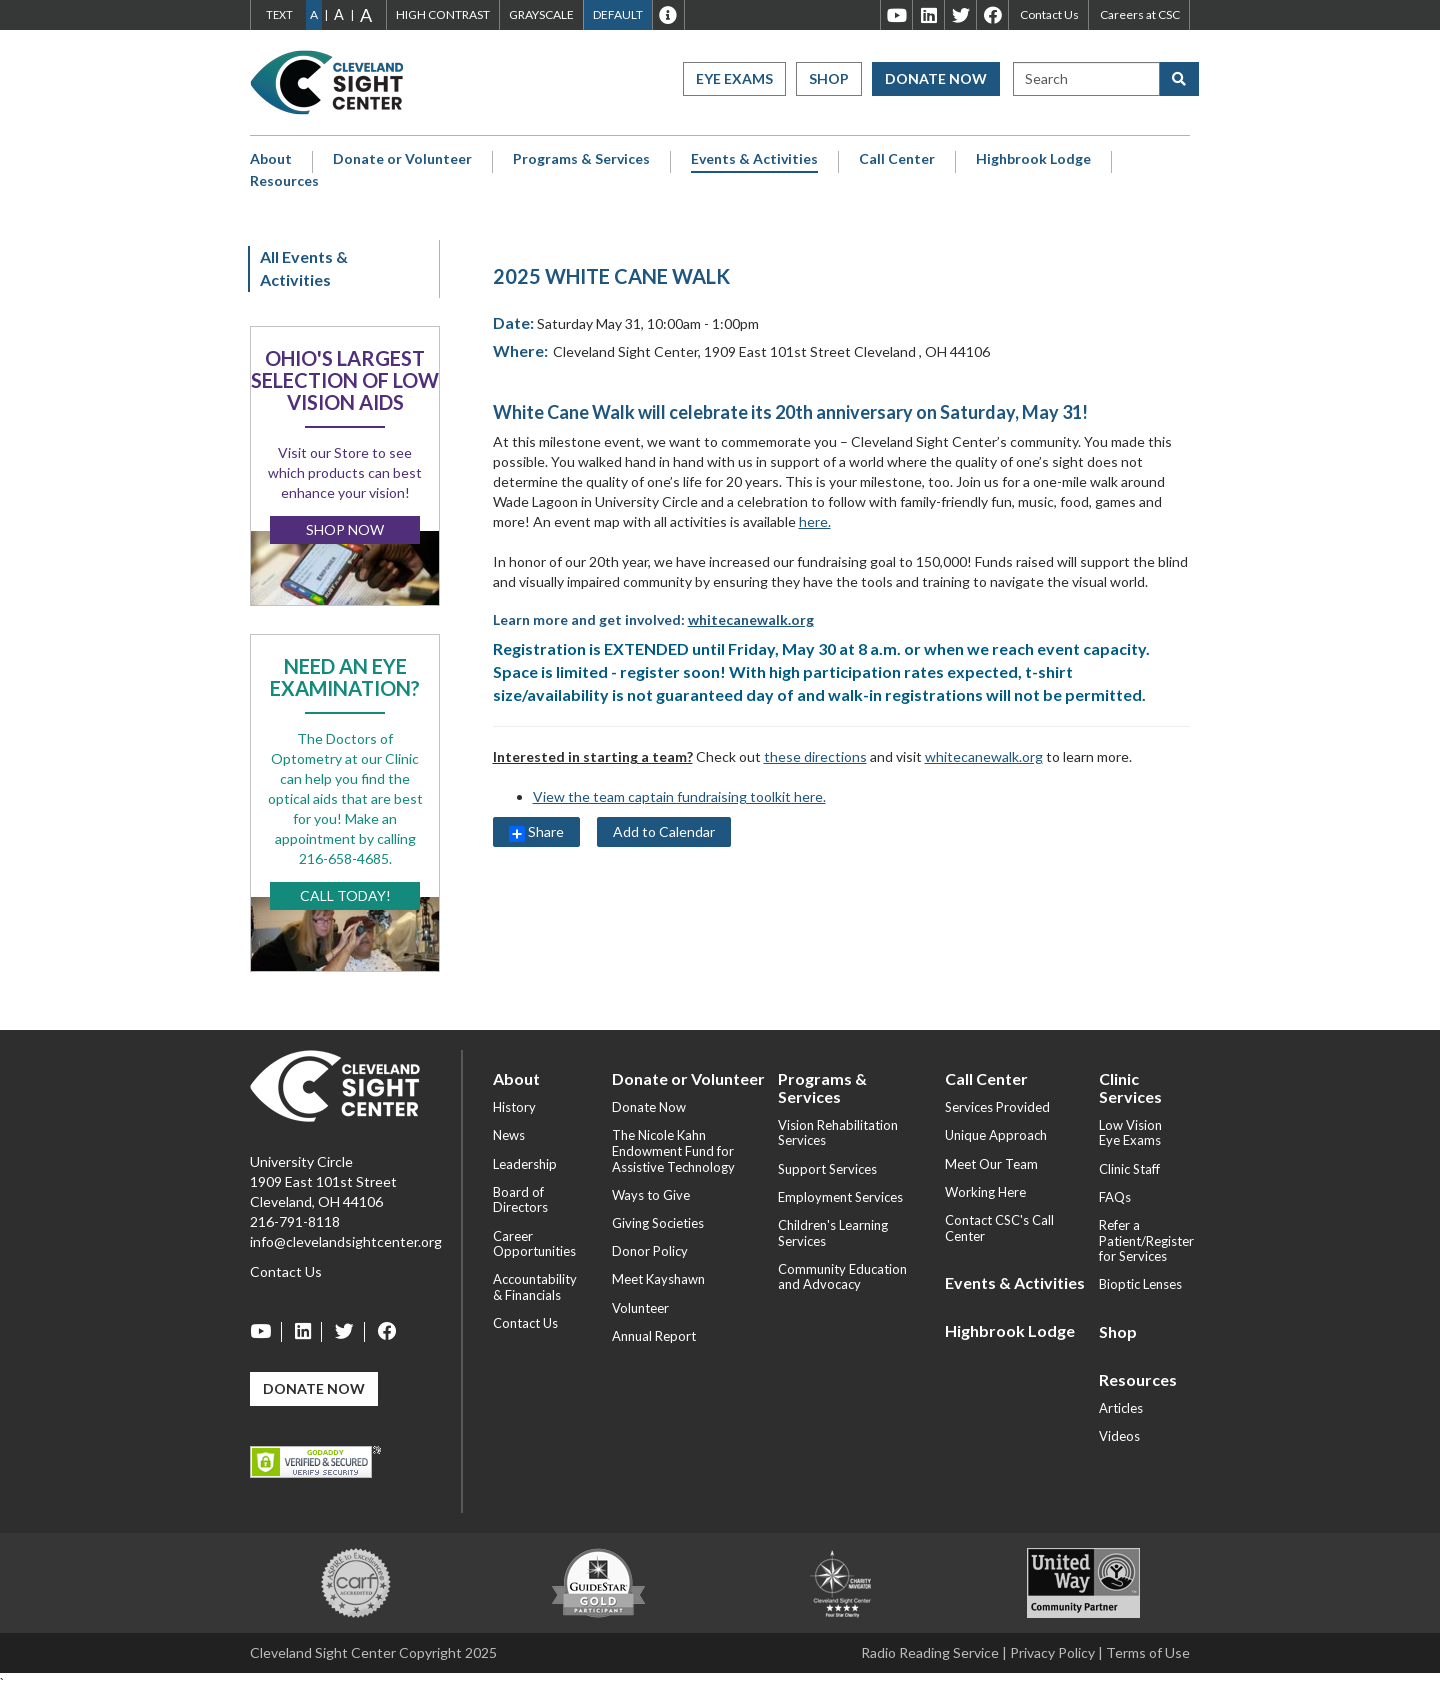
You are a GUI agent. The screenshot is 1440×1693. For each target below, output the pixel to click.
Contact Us (1049, 14)
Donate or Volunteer (402, 159)
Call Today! (345, 895)
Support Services (827, 1169)
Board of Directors (520, 1200)
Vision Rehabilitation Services (838, 1133)
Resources (284, 181)
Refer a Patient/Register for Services (1146, 1240)
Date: (513, 322)
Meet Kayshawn (658, 1279)
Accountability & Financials (535, 1287)
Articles (1121, 1408)
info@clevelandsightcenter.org (346, 1241)
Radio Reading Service (930, 1652)
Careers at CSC (1140, 14)
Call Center (897, 159)
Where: (520, 350)
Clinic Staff (1129, 1169)
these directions (815, 756)
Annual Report (654, 1336)
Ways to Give (651, 1195)
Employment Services (840, 1197)
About (271, 159)
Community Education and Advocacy (842, 1277)
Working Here (985, 1192)
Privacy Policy (1052, 1652)
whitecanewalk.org (751, 619)
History (514, 1107)
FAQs (1115, 1197)
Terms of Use (1148, 1652)
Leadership (525, 1164)
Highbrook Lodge (1033, 159)
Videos (1119, 1436)
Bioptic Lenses (1140, 1284)
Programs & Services (581, 159)
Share (536, 832)
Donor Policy (650, 1251)
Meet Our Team (991, 1164)
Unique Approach (996, 1135)
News (509, 1135)
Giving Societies (658, 1223)
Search (1046, 78)
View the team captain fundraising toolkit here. (679, 796)
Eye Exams (734, 78)
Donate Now (936, 78)
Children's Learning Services (833, 1233)
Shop (829, 78)
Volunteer (640, 1308)
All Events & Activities (304, 268)
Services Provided (997, 1107)
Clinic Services (1130, 1087)
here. (815, 521)
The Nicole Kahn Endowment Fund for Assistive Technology (673, 1150)
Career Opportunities (534, 1244)
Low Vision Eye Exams (1130, 1133)
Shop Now (345, 529)
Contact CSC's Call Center (999, 1228)
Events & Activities (754, 159)
